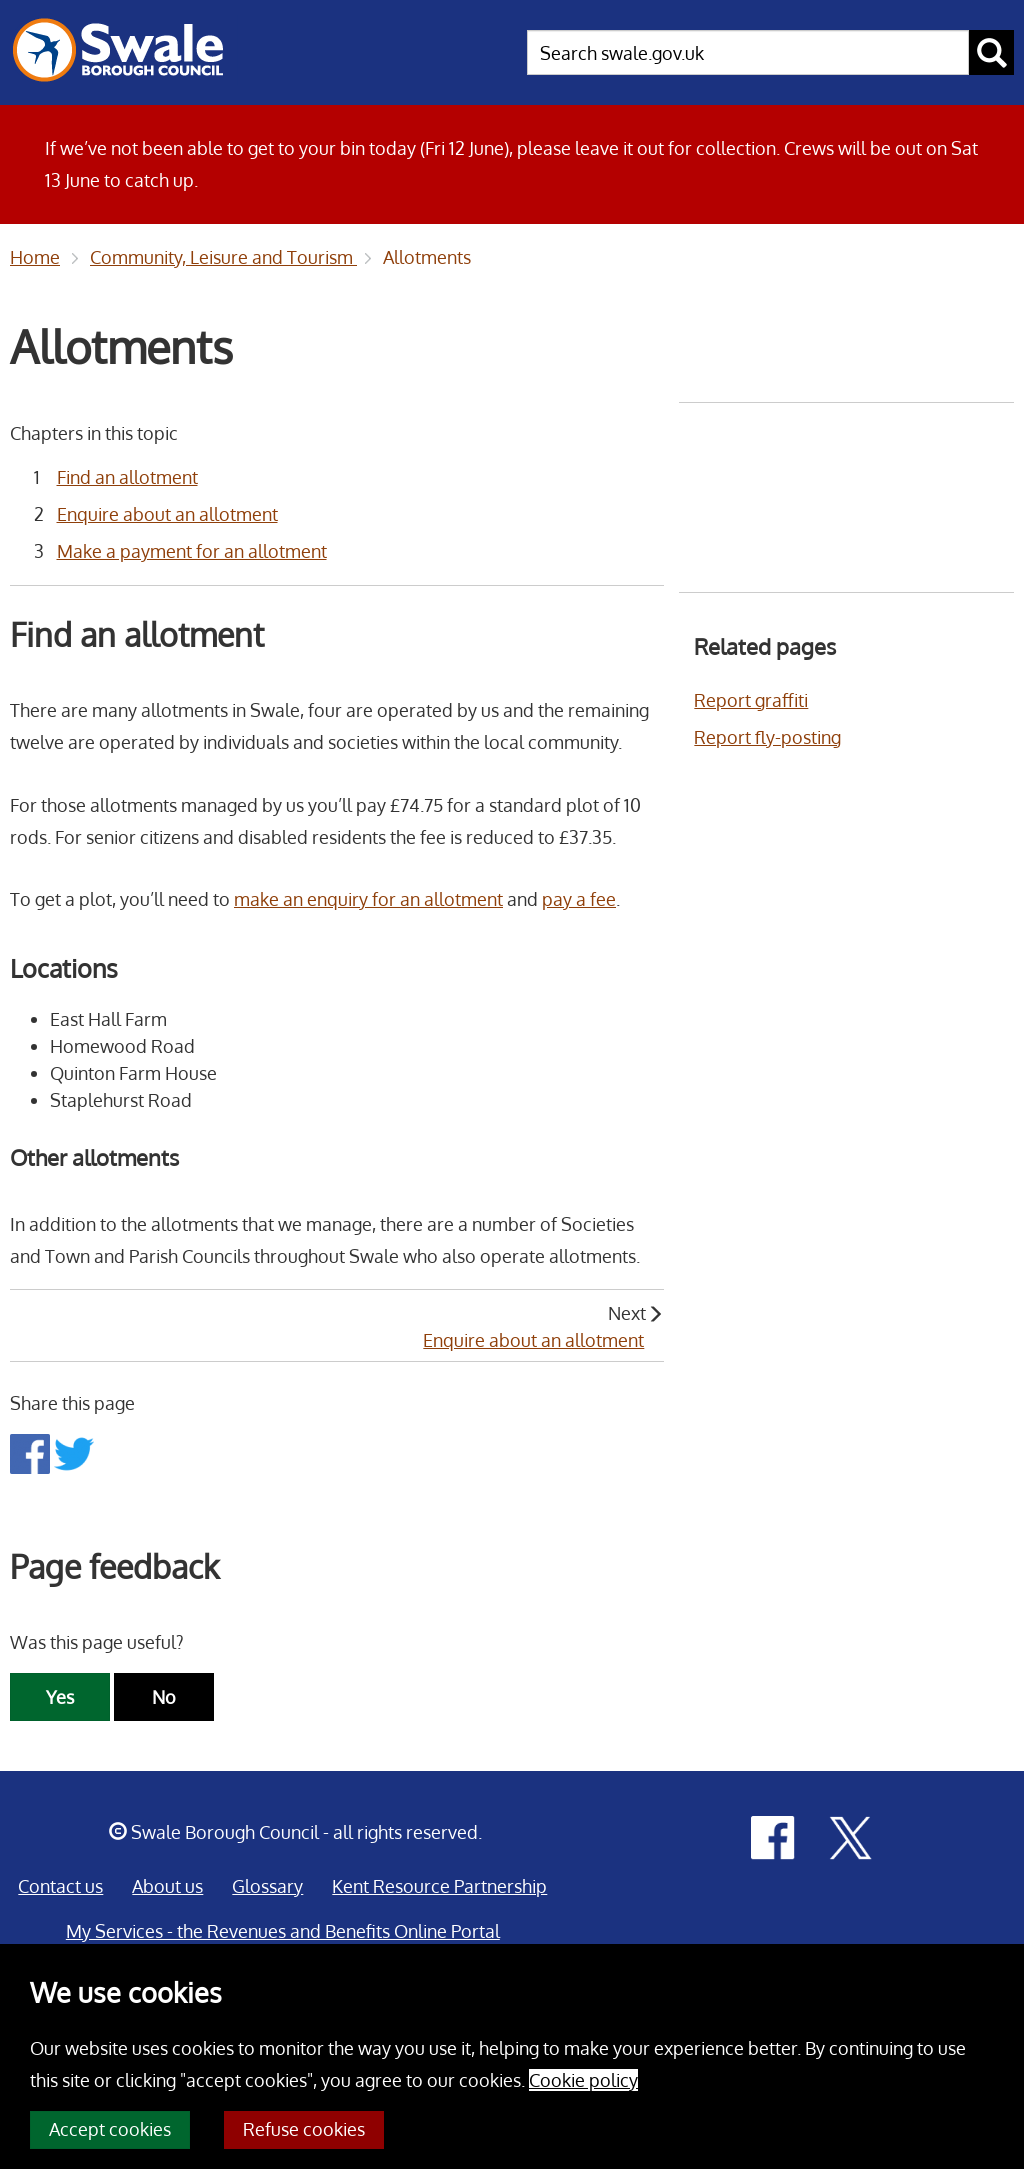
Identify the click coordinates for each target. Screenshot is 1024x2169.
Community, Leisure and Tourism (223, 257)
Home (35, 257)
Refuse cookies (304, 2129)
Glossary (267, 1886)
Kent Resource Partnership (439, 1886)
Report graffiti (751, 700)
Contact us (60, 1886)
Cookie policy (583, 2080)
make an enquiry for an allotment (368, 899)
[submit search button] (991, 52)
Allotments (427, 257)
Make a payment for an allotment (192, 551)
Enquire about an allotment (167, 514)
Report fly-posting (767, 737)
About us (167, 1886)
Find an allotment (127, 477)
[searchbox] (748, 52)
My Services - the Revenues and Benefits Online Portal (283, 1931)
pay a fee (579, 899)
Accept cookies (110, 2129)
